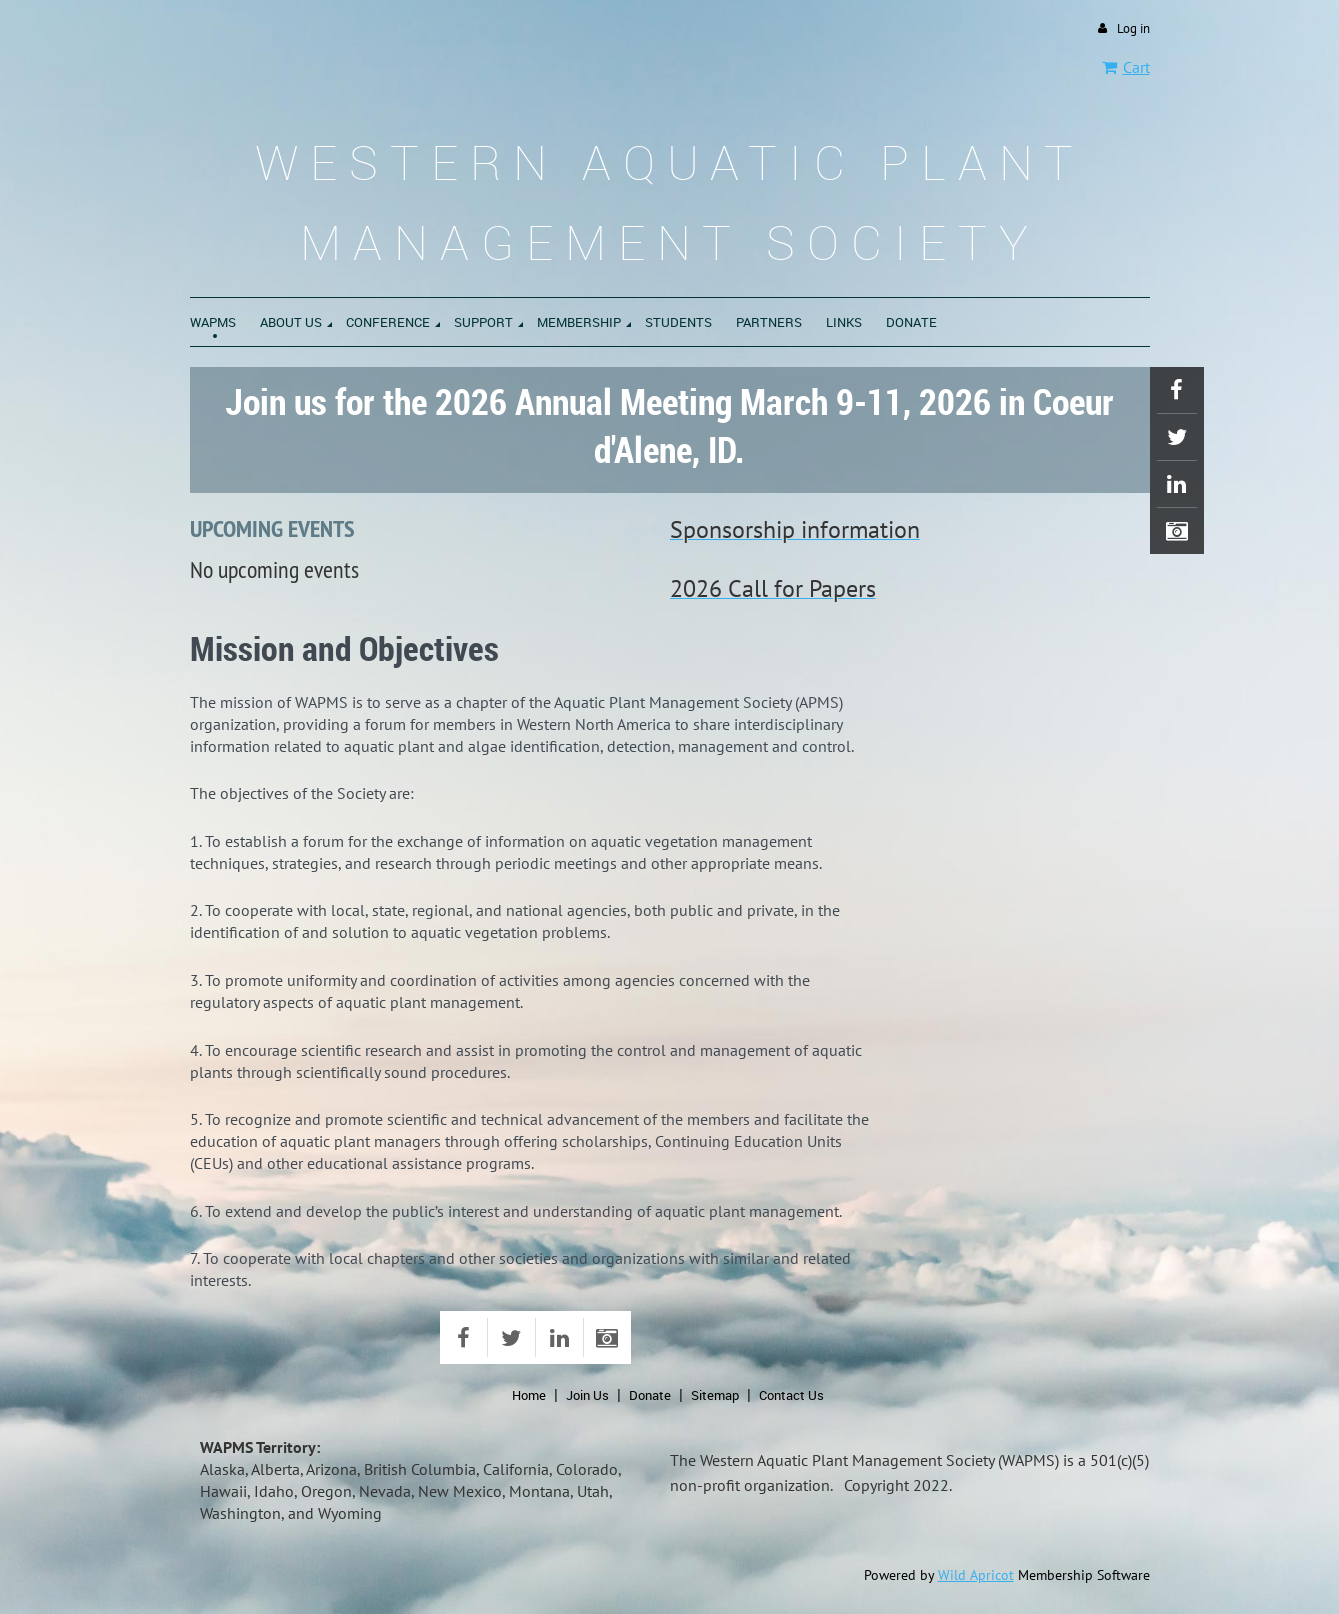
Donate (650, 1395)
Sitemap (715, 1395)
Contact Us (791, 1395)
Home (529, 1395)
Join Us (587, 1395)
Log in (1133, 28)
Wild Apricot (976, 1575)
